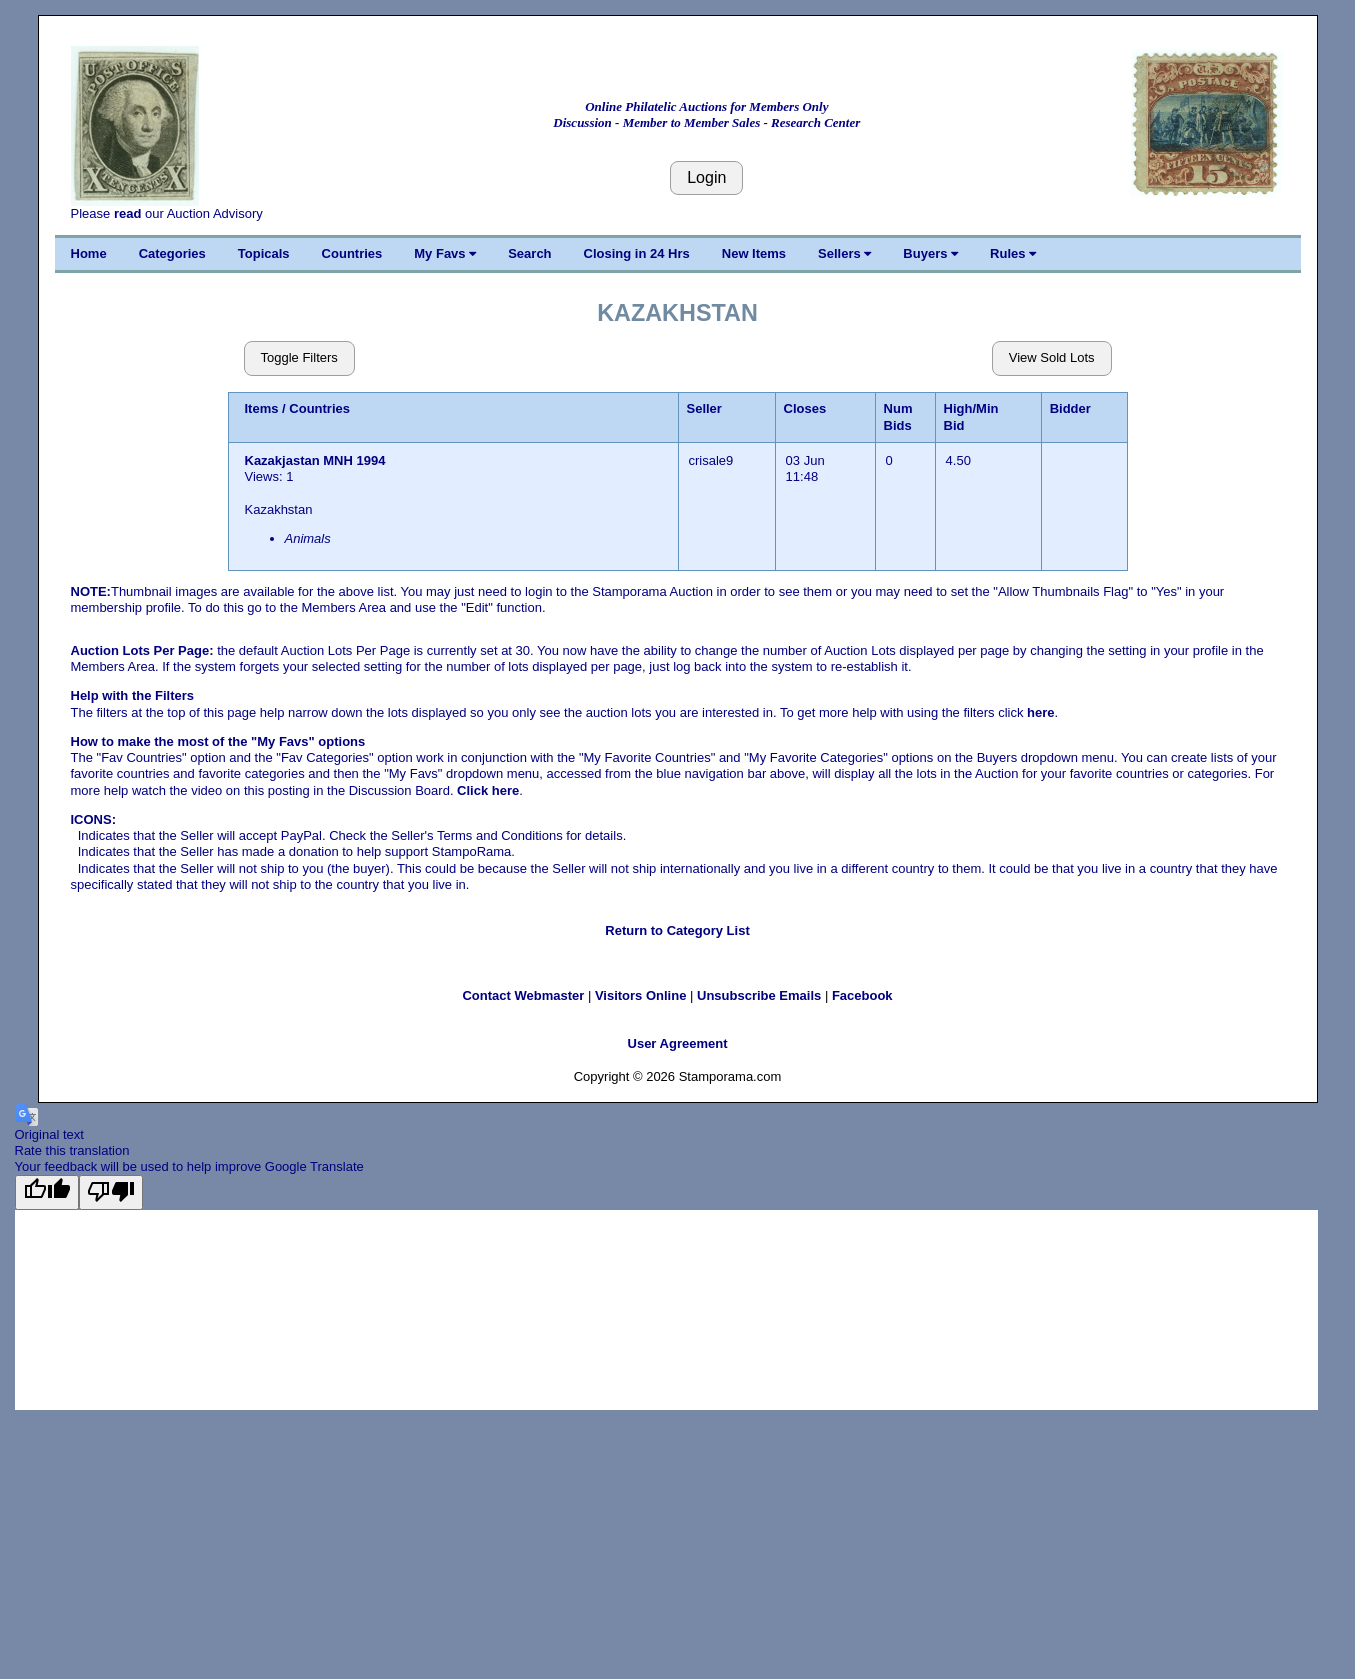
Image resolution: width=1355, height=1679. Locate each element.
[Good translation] (47, 1192)
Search (529, 253)
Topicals (264, 253)
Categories (172, 253)
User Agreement (678, 1043)
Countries (352, 253)
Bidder (1070, 408)
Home (89, 253)
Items (262, 408)
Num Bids (898, 416)
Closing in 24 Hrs (637, 253)
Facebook (862, 995)
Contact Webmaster (523, 995)
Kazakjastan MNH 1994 (315, 460)
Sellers (844, 253)
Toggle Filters (299, 357)
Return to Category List (677, 930)
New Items (754, 253)
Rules (1013, 253)
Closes (805, 408)
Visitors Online (641, 995)
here (1040, 712)
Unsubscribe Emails (759, 995)
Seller (704, 408)
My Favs (445, 253)
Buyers (930, 253)
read (127, 213)
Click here (488, 790)
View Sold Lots (1052, 357)
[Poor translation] (111, 1192)
